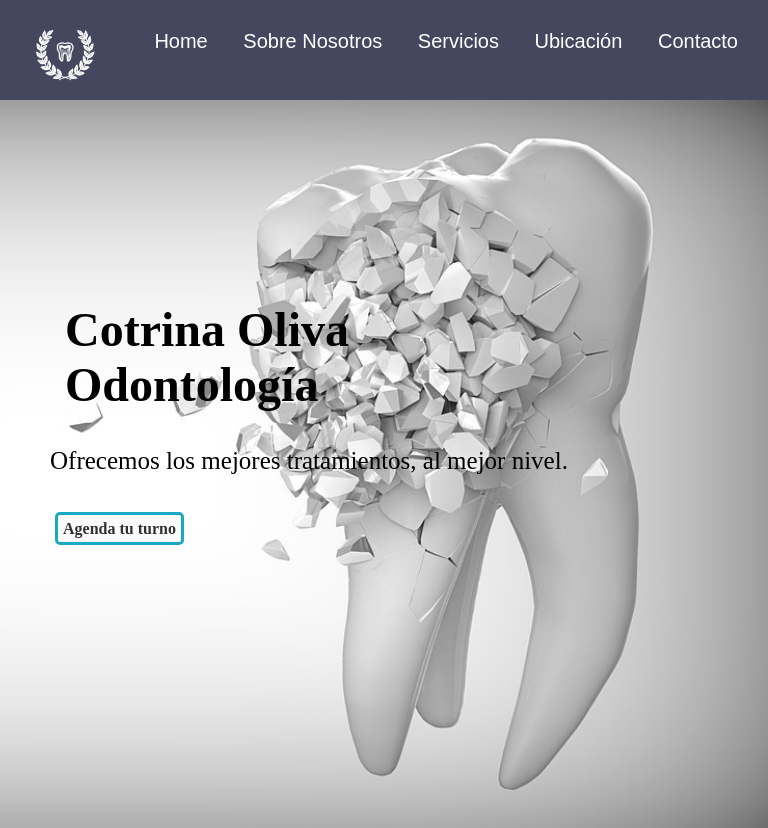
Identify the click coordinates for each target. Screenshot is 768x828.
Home (180, 41)
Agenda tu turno (119, 528)
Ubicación (579, 41)
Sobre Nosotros (312, 41)
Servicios (458, 41)
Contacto (698, 41)
